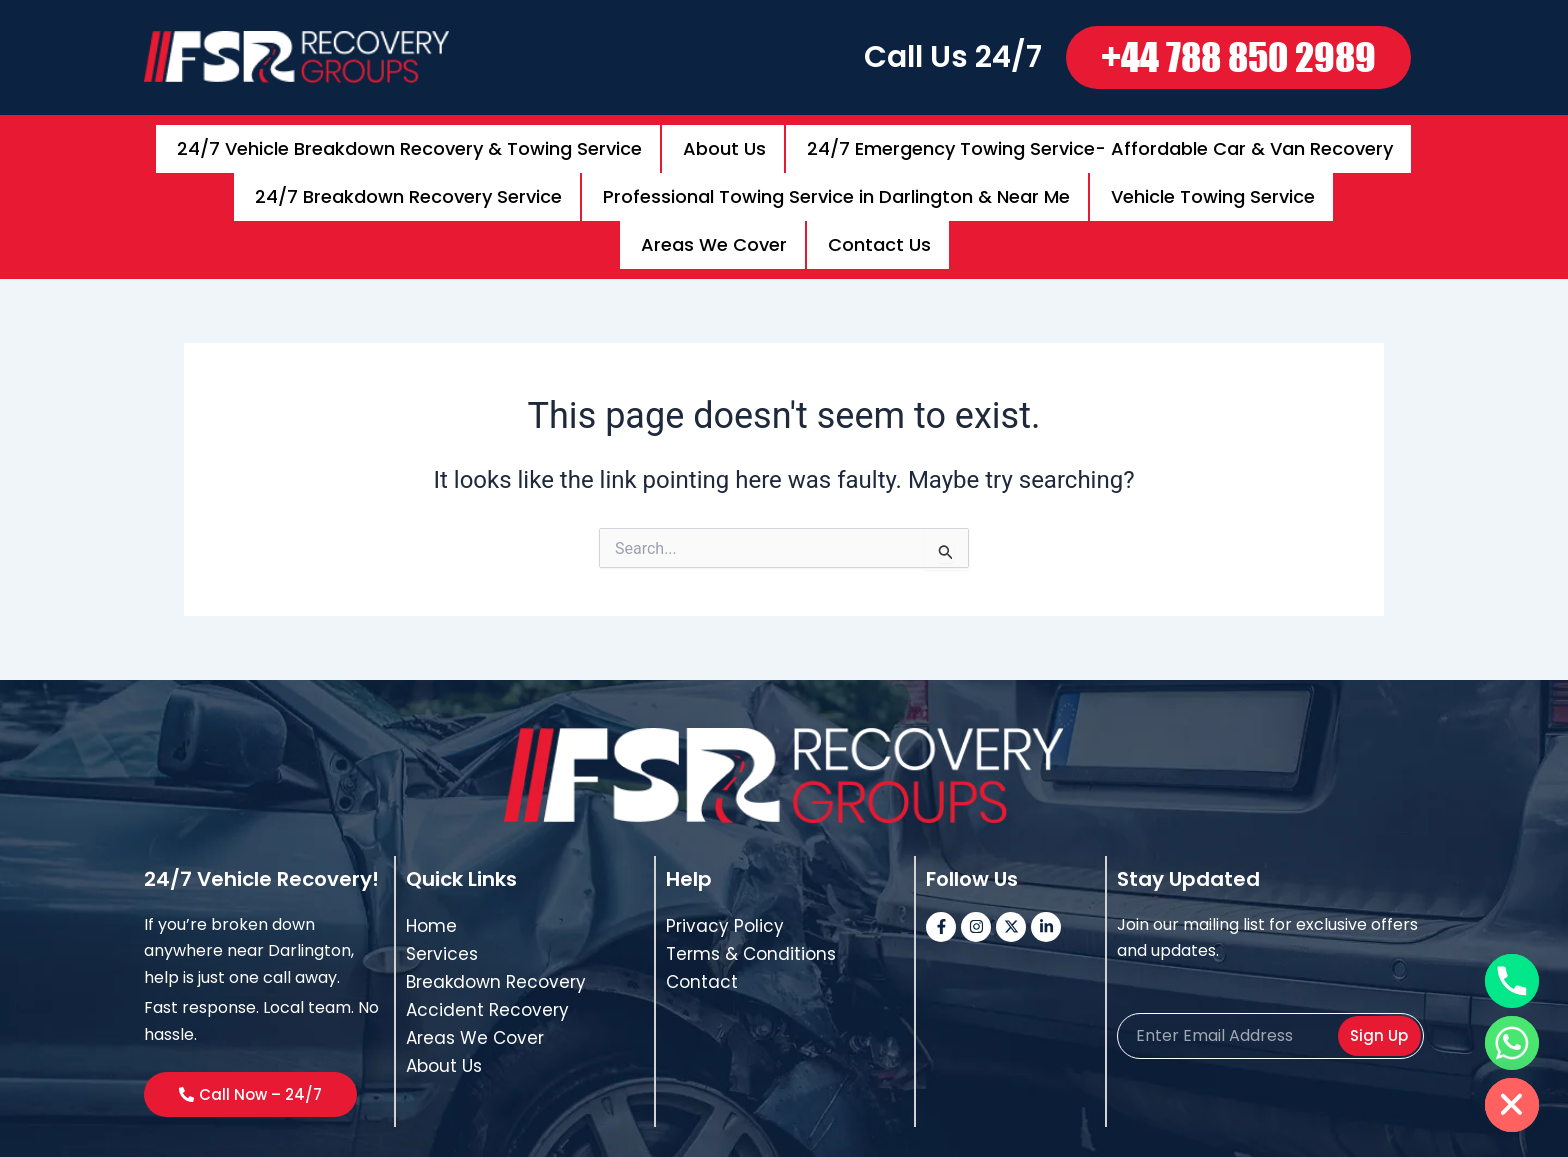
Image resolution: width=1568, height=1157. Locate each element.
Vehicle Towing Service (1213, 172)
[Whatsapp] (1512, 1043)
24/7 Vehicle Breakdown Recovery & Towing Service (409, 140)
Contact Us (879, 204)
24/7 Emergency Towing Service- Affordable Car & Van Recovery (1100, 140)
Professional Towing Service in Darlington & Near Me (836, 172)
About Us (724, 140)
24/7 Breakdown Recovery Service (408, 172)
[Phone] (1512, 981)
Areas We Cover (714, 204)
